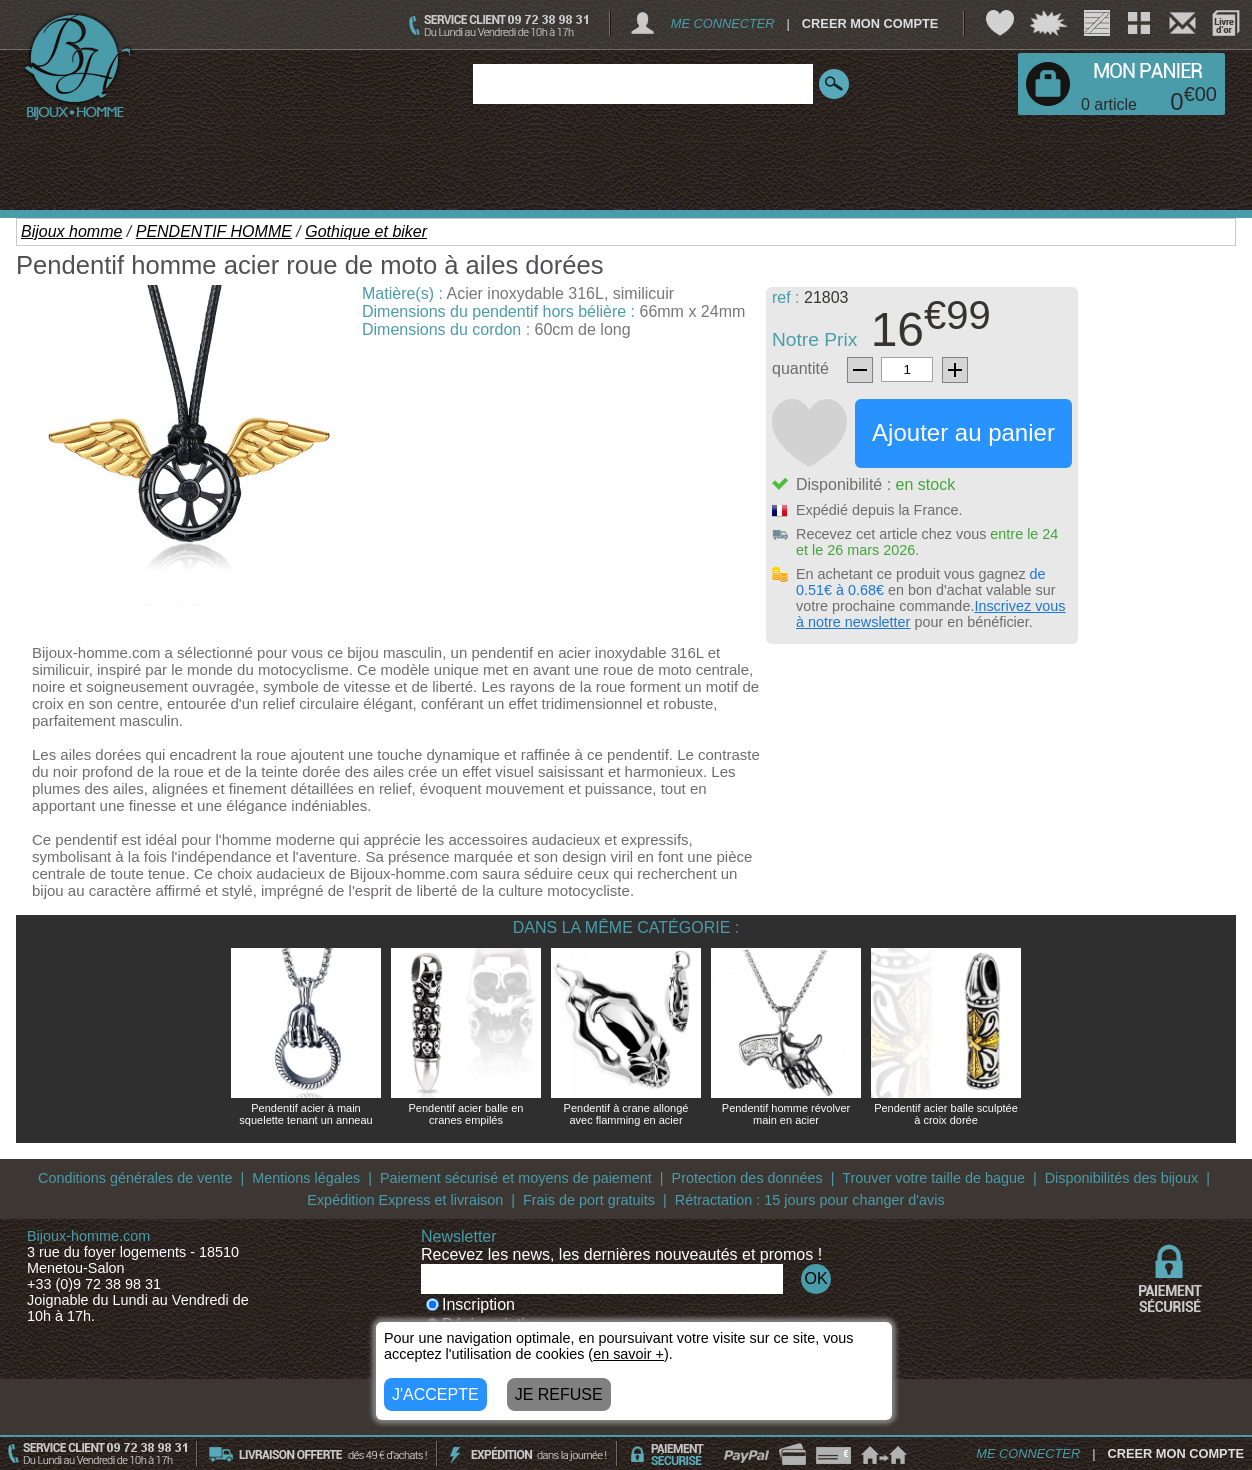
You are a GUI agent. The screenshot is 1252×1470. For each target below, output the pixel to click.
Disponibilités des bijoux (1122, 1178)
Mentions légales (306, 1178)
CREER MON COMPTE (870, 23)
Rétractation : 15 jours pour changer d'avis (810, 1200)
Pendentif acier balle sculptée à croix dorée (946, 1114)
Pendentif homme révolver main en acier (786, 1114)
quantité (800, 368)
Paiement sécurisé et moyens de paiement (516, 1178)
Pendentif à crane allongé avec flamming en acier (626, 1114)
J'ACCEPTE (435, 1394)
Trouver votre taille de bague (933, 1178)
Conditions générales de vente (135, 1178)
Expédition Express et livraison (405, 1200)
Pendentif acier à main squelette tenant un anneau (305, 1114)
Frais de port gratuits (589, 1200)
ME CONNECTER (723, 23)
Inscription (470, 1304)
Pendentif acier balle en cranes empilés (466, 1114)
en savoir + (628, 1354)
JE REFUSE (559, 1394)
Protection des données (747, 1178)
